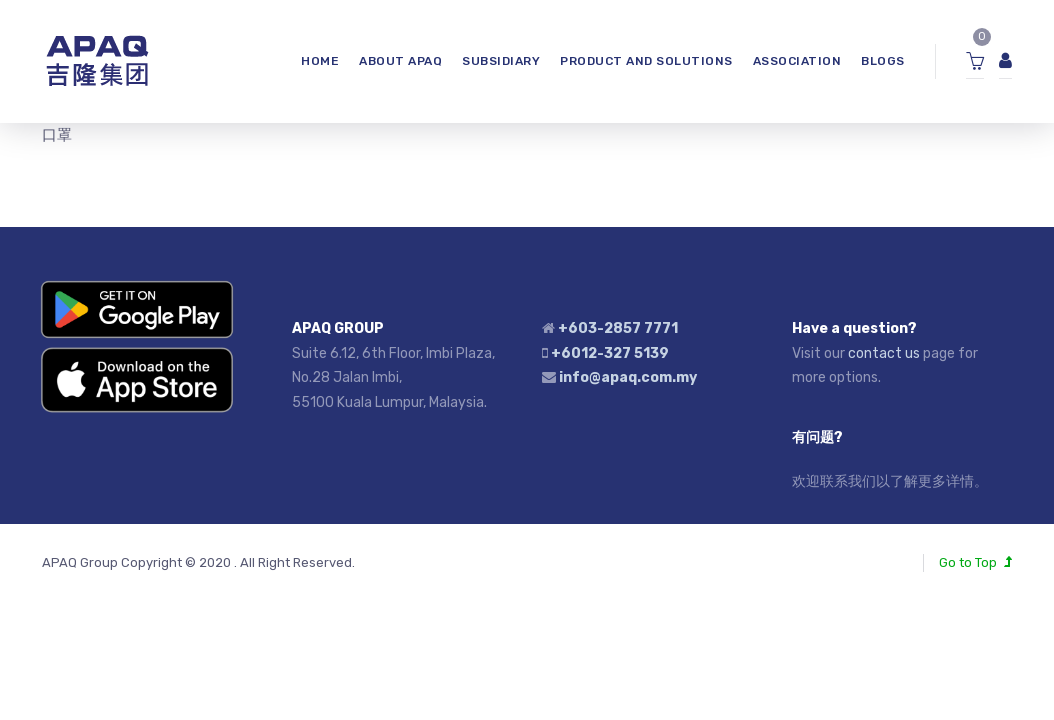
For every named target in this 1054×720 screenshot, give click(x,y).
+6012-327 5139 (610, 353)
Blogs (883, 61)
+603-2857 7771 (618, 328)
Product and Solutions (646, 61)
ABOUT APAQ (400, 61)
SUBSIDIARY (501, 61)
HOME (320, 61)
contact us (884, 353)
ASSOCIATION (797, 61)
